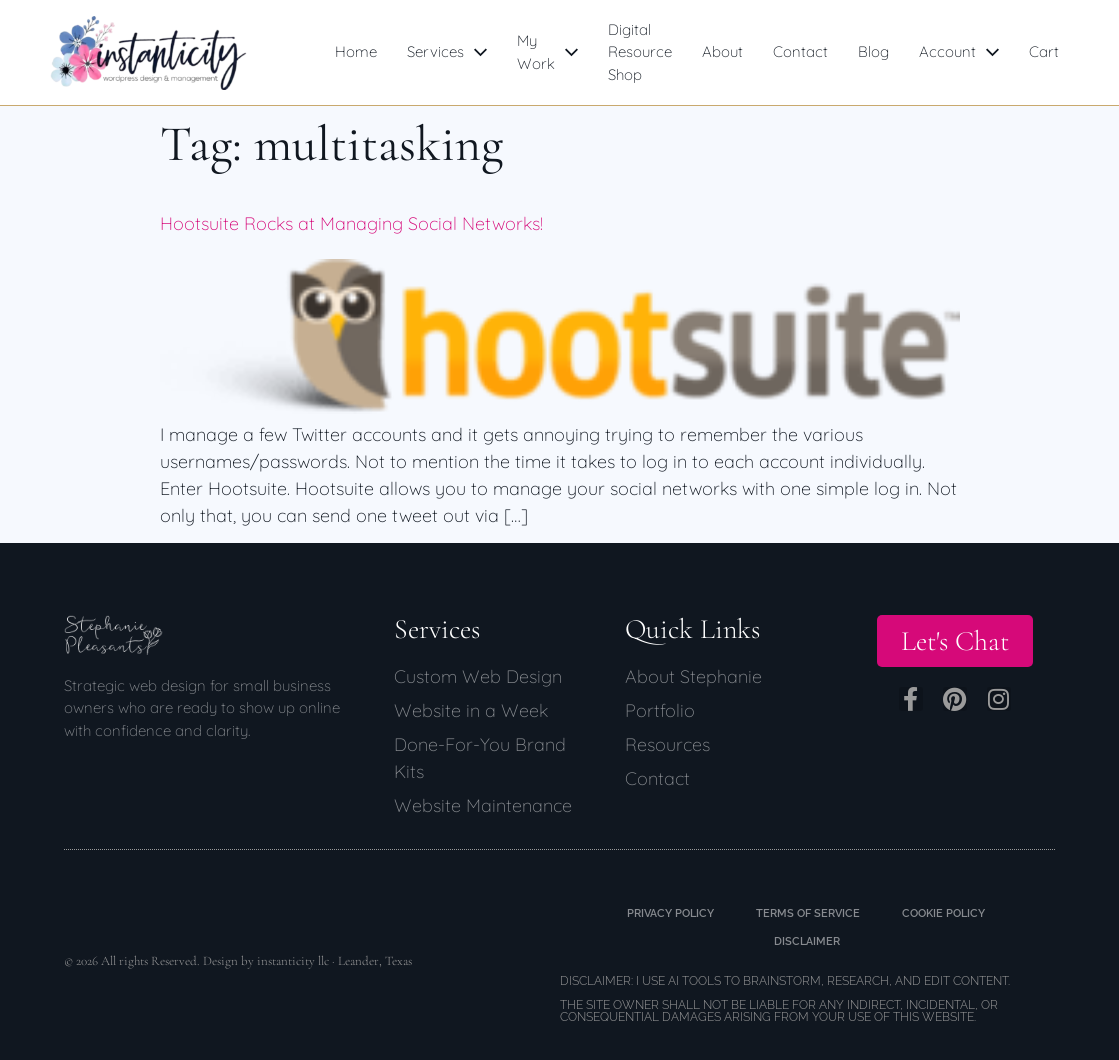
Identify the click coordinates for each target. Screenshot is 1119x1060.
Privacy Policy (670, 913)
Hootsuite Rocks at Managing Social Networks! (351, 223)
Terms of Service (808, 913)
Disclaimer (807, 941)
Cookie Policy (943, 913)
